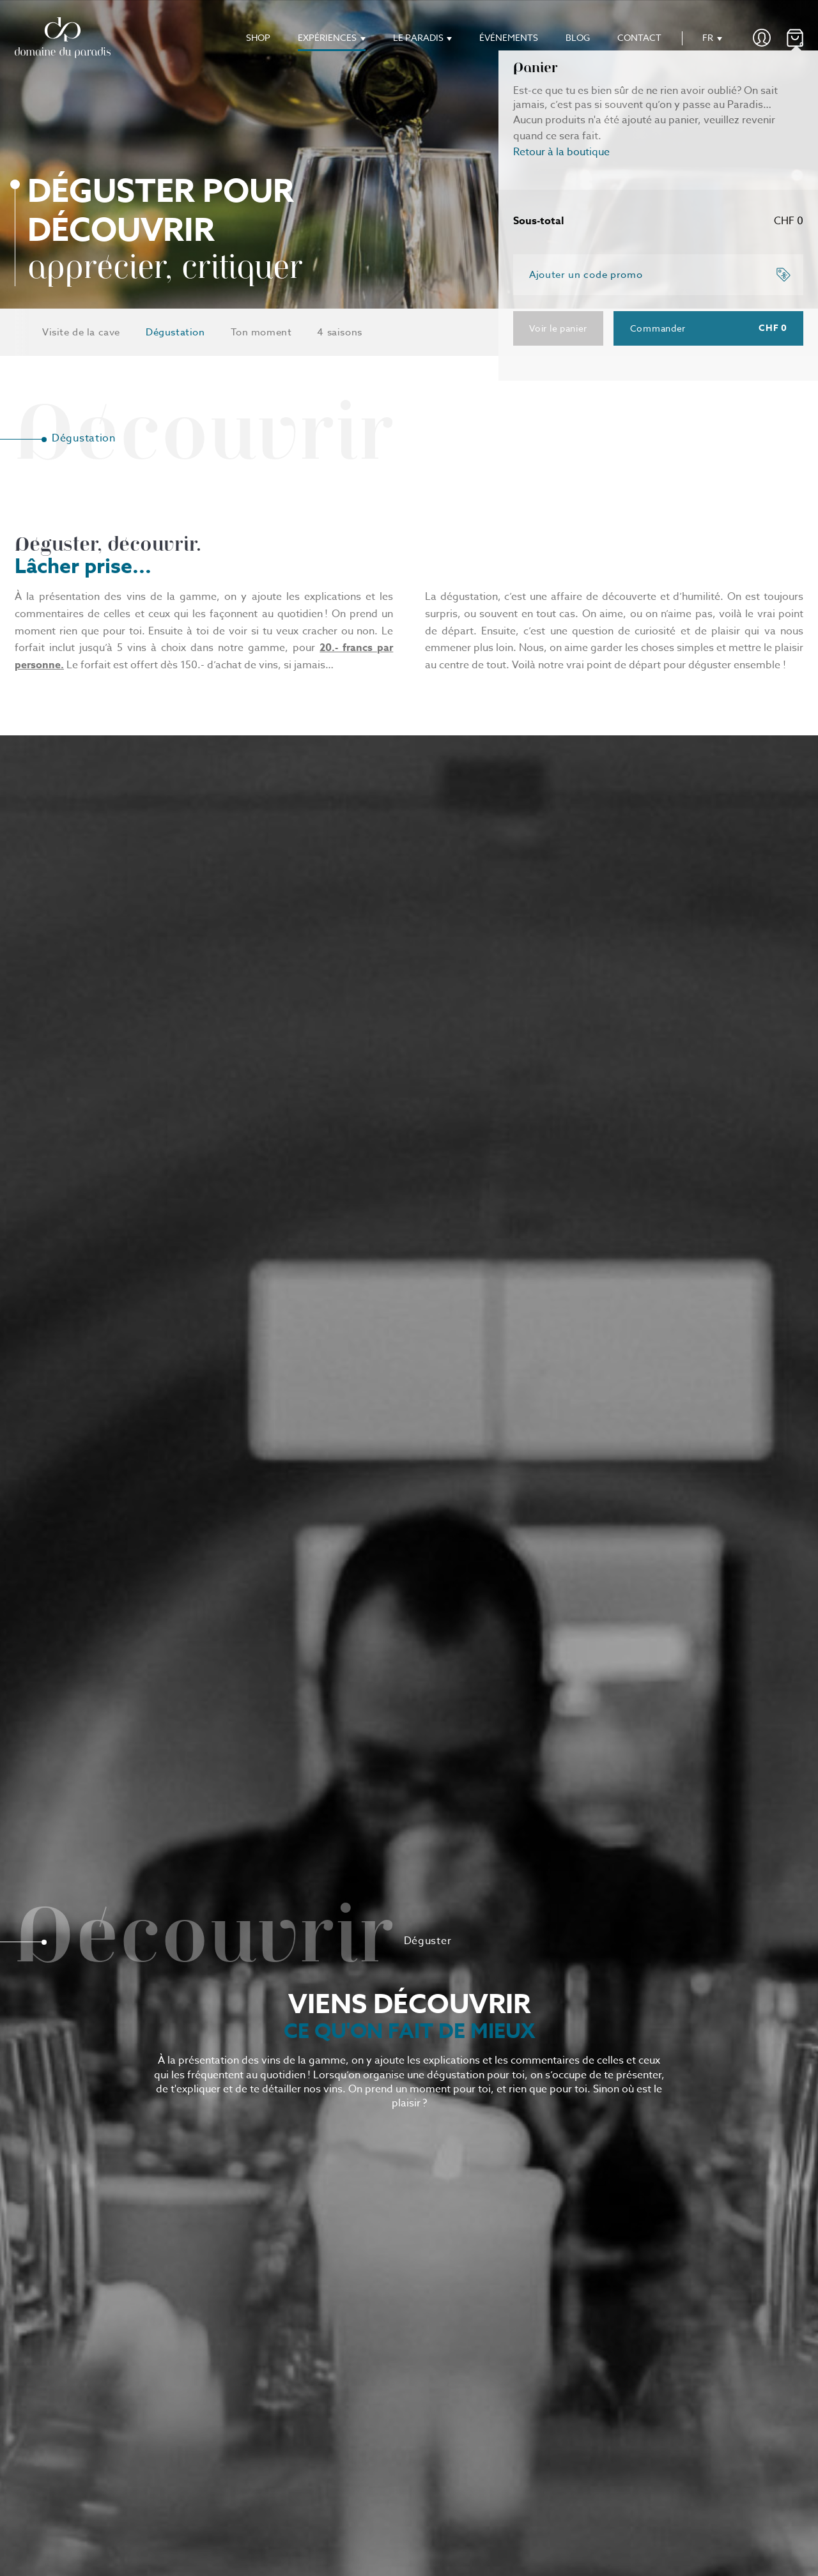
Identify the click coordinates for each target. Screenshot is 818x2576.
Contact (639, 37)
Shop (258, 37)
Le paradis (418, 37)
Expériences (327, 37)
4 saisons (339, 332)
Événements (508, 37)
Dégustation (175, 332)
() (795, 37)
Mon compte (762, 38)
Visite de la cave (81, 332)
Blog (578, 37)
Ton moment (261, 332)
